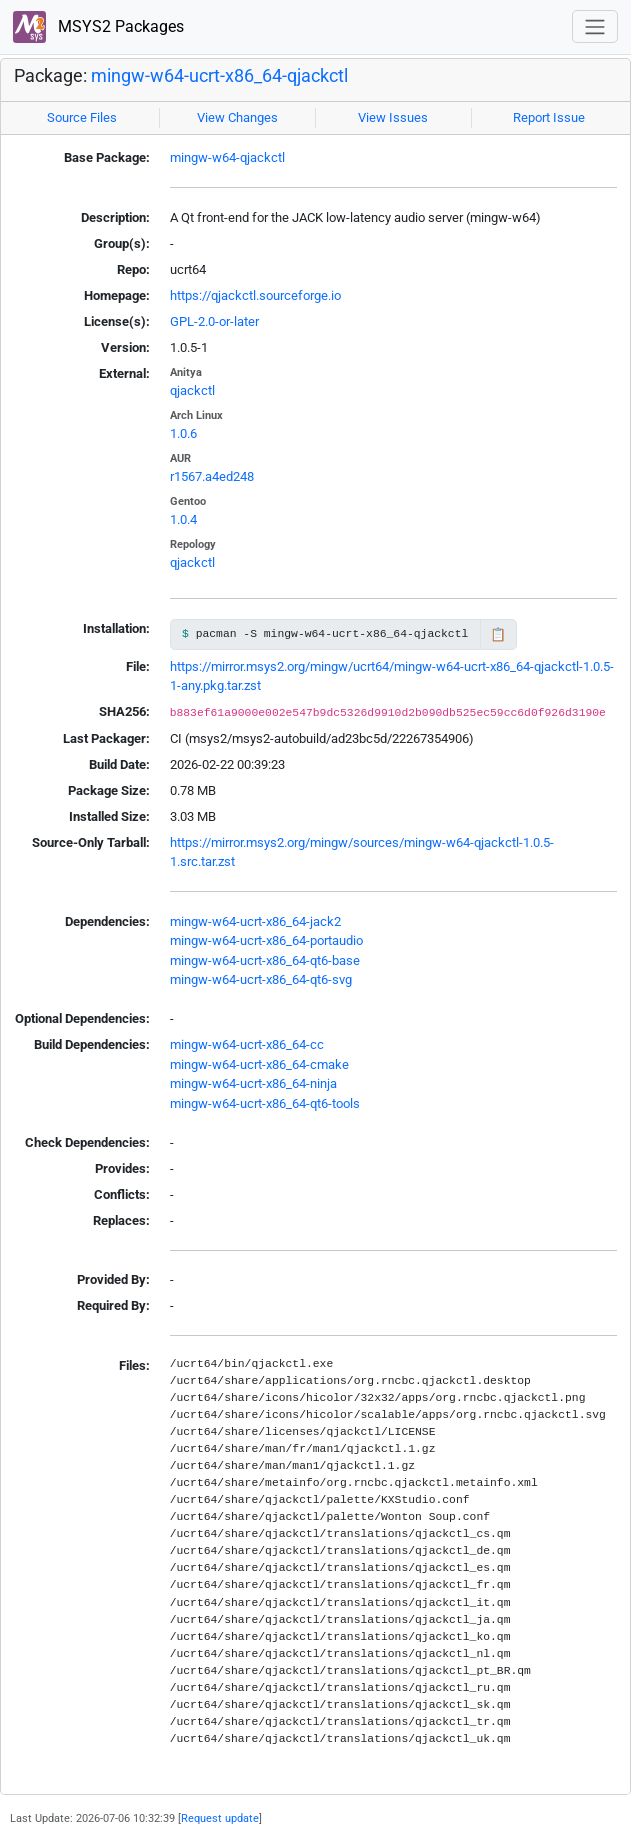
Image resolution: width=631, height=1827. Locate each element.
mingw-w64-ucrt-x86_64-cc (247, 1044)
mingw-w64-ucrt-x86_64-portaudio (266, 940)
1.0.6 (183, 433)
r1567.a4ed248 (212, 476)
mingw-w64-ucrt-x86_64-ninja (253, 1083)
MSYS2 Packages (98, 27)
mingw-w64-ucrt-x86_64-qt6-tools (265, 1103)
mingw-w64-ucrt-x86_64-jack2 (255, 921)
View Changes (237, 117)
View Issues (393, 117)
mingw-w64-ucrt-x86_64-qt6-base (265, 960)
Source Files (82, 117)
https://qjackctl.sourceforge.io (255, 295)
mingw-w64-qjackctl (227, 157)
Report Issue (549, 117)
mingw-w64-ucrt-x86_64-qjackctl (219, 76)
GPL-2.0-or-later (214, 321)
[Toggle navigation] (595, 26)
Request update (220, 1818)
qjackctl (192, 390)
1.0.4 (183, 519)
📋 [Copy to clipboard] (498, 634)
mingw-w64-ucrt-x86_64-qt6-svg (261, 979)
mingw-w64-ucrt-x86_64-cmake (259, 1064)
